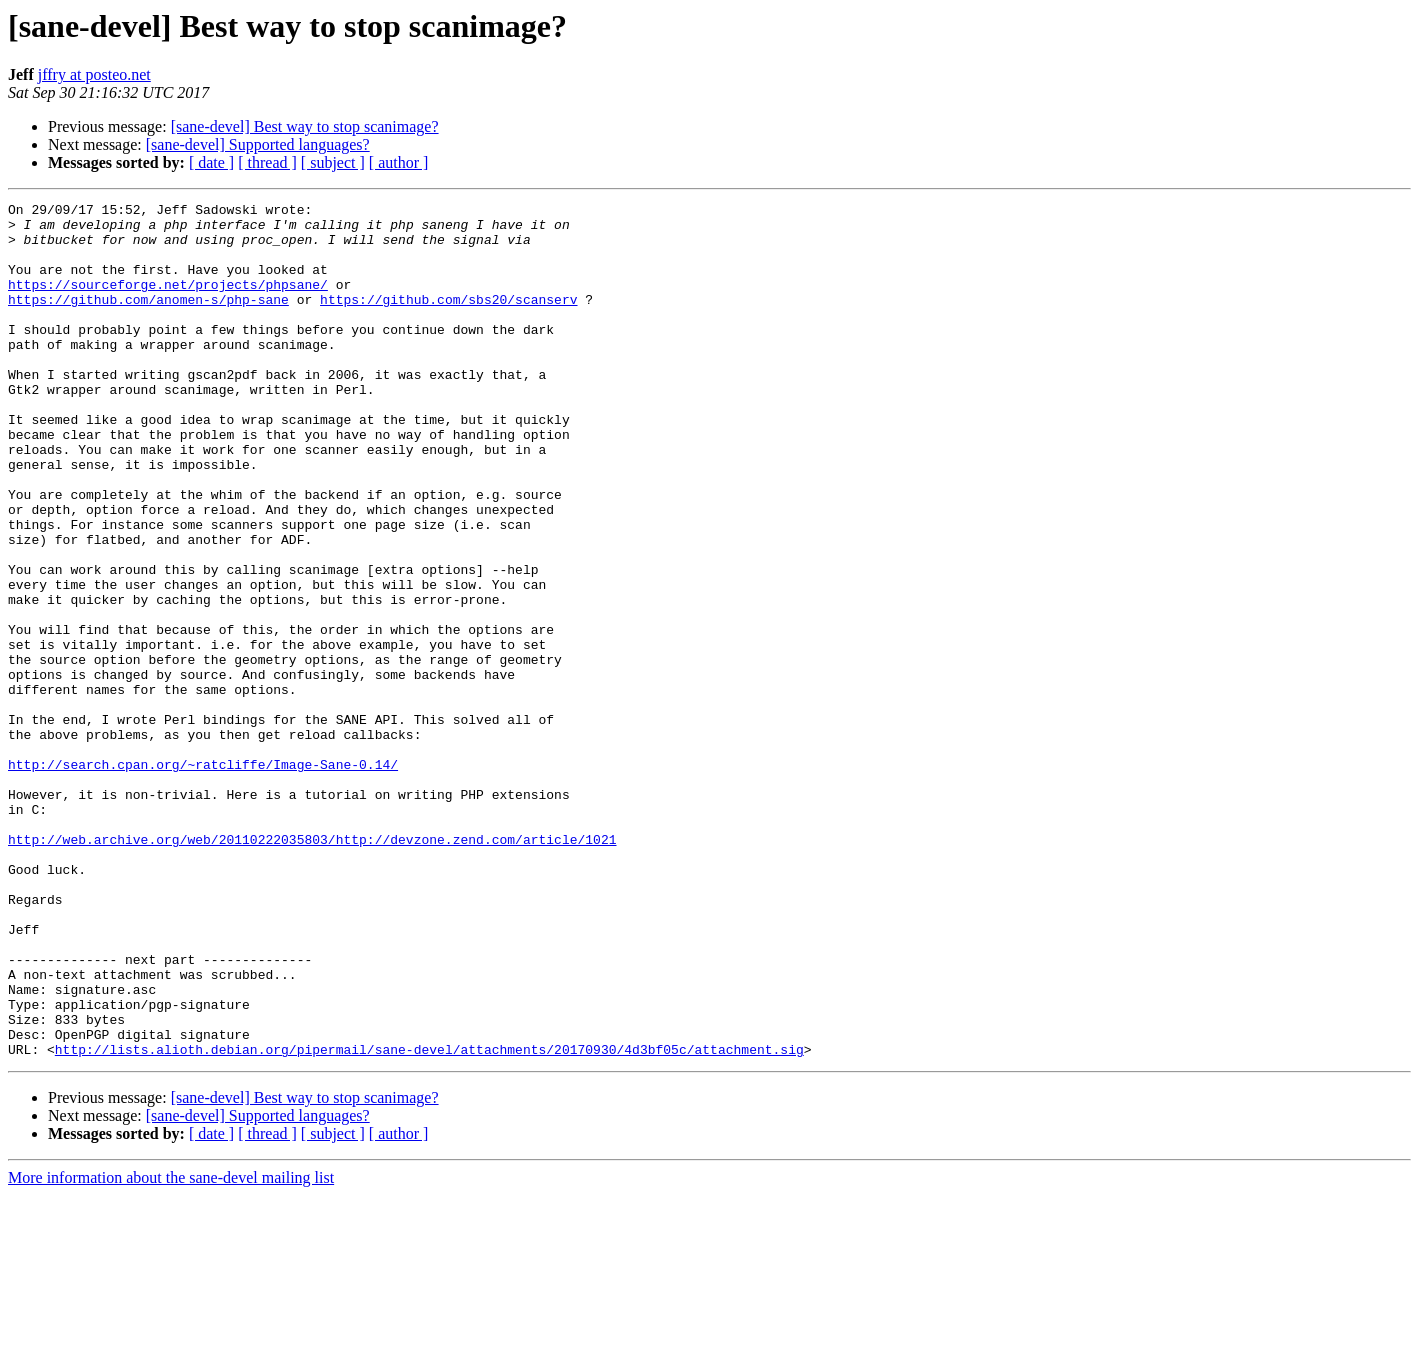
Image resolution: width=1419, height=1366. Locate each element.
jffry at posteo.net (94, 74)
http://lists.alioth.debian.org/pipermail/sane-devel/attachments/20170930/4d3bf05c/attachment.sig (429, 1220)
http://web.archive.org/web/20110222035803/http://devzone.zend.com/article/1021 (312, 968)
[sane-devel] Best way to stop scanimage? (305, 126)
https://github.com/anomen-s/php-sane (148, 320)
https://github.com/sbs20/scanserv (448, 320)
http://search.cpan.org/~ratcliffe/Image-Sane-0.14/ (203, 878)
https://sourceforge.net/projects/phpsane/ (168, 302)
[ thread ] (267, 162)
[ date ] (211, 162)
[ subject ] (333, 162)
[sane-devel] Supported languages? (258, 144)
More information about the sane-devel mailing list (171, 1348)
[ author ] (399, 162)
